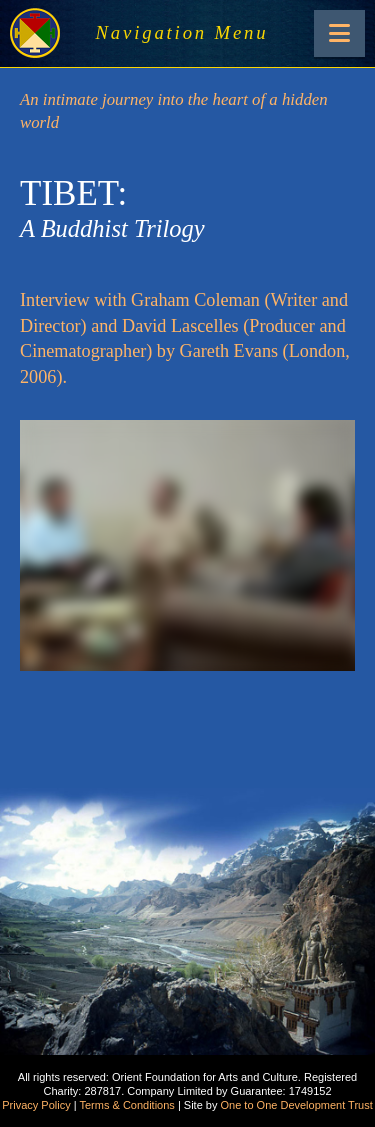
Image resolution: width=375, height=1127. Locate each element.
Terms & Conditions (126, 1105)
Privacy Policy (36, 1105)
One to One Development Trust (297, 1105)
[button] (339, 33)
